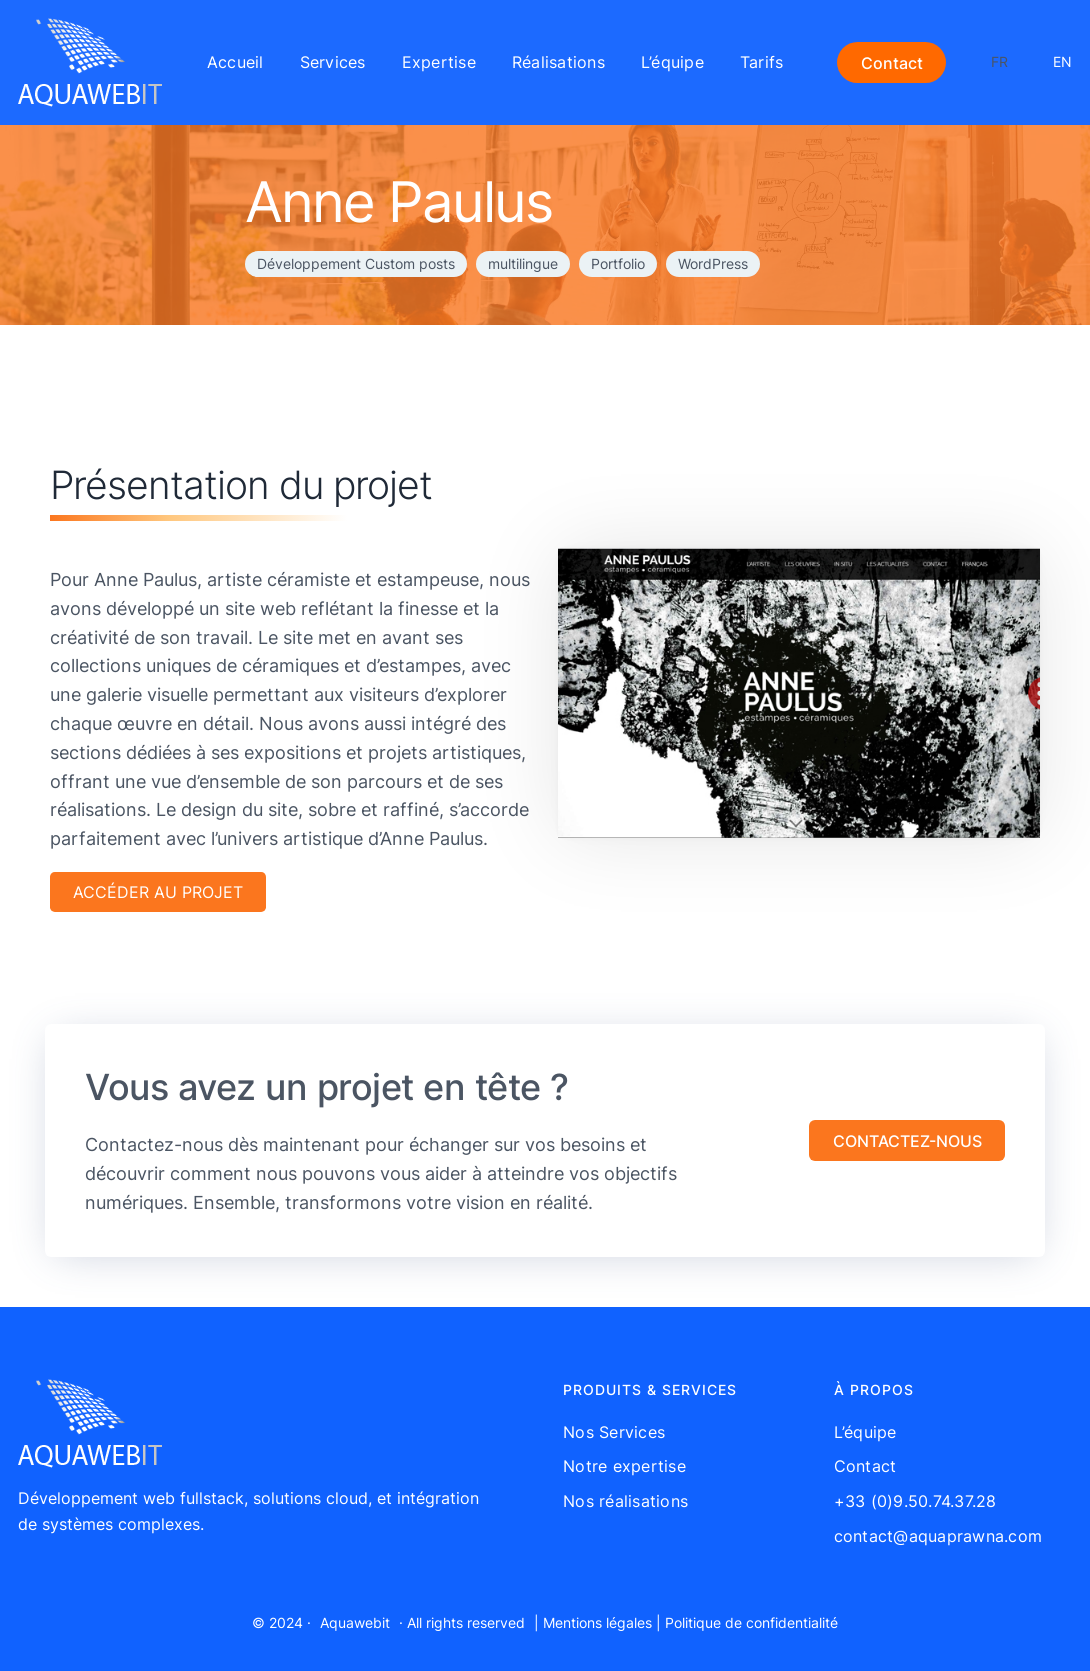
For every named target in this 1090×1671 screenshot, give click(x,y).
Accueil (235, 62)
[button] (907, 1140)
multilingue (523, 263)
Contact (892, 63)
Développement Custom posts (356, 263)
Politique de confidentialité (751, 1622)
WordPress (713, 263)
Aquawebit (355, 1622)
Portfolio (618, 263)
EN (1062, 61)
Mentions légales (597, 1622)
